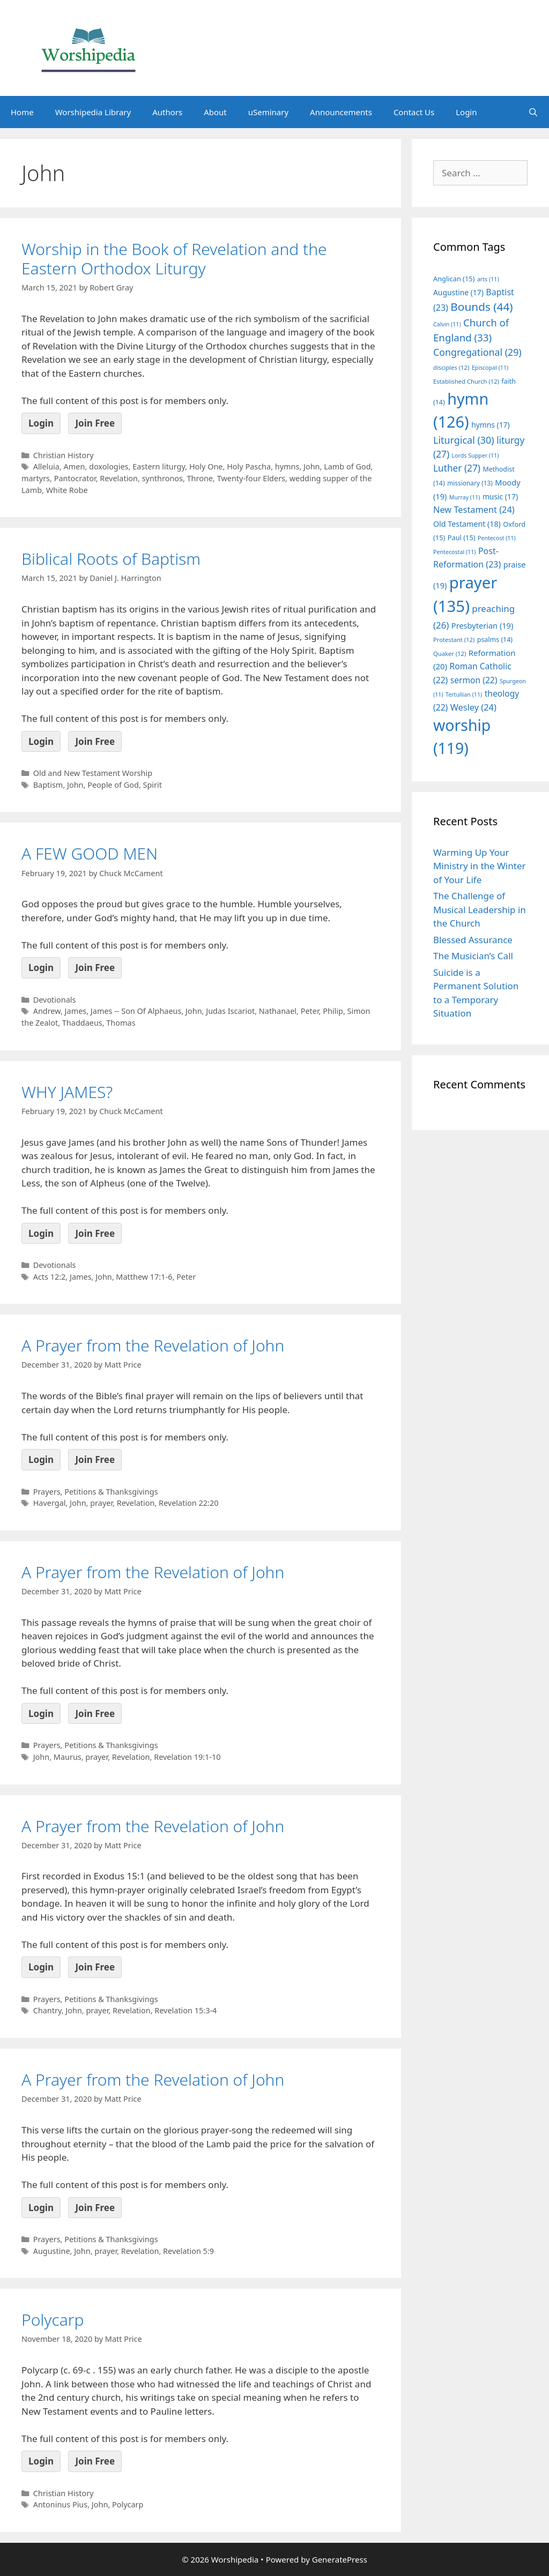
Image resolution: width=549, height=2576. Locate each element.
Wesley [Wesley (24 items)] (473, 707)
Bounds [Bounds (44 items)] (481, 306)
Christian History (63, 455)
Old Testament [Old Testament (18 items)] (467, 524)
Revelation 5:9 (188, 2251)
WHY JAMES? (67, 1092)
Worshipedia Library (93, 112)
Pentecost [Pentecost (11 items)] (497, 538)
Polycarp (52, 2320)
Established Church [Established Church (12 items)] (466, 381)
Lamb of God (347, 466)
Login (466, 112)
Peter (310, 1011)
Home (22, 112)
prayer (101, 1503)
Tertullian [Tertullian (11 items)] (464, 694)
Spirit (152, 785)
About (215, 112)
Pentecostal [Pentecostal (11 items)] (454, 552)
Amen (74, 466)
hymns (287, 466)
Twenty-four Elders (251, 478)
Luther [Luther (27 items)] (456, 468)
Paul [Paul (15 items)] (462, 537)
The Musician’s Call (473, 956)
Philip (333, 1011)
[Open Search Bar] (533, 112)
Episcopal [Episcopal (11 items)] (490, 367)
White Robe (67, 490)
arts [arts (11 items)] (488, 279)
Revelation (119, 478)
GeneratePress (339, 2559)
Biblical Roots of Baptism (111, 559)
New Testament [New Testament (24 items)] (474, 510)
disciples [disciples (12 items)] (451, 367)
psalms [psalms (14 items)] (495, 639)
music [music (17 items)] (500, 496)
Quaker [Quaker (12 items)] (449, 653)
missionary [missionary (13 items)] (470, 483)
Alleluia (46, 466)
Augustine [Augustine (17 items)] (458, 292)
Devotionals (54, 1000)
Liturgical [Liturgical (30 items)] (463, 440)
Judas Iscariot (230, 1011)
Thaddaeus (82, 1023)
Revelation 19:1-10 (187, 1757)
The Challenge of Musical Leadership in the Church (479, 909)
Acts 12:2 (49, 1277)
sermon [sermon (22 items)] (474, 680)
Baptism (48, 785)
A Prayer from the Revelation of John (152, 1345)
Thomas (120, 1023)
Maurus (67, 1757)
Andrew (47, 1011)
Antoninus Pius (60, 2504)
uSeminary (268, 112)
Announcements (341, 112)
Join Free (95, 423)
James (76, 1011)
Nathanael (277, 1011)
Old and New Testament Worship (92, 773)
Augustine (51, 2251)
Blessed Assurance (473, 940)
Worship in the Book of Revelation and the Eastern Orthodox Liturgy (174, 258)
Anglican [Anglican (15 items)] (453, 278)
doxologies (109, 466)
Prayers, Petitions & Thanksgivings (95, 1492)
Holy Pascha (249, 466)
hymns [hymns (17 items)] (490, 425)
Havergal (49, 1503)
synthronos (162, 478)
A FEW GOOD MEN (89, 853)
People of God (113, 785)
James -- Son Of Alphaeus (136, 1011)
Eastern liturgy (158, 466)
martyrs (35, 478)
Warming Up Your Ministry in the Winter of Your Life (479, 866)
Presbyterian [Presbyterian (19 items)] (482, 625)
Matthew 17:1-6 (144, 1277)
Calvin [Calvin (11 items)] (447, 324)
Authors (167, 112)
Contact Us (414, 112)
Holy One (206, 466)
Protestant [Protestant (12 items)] (453, 640)
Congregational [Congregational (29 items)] (477, 352)
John (311, 466)
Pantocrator (75, 478)
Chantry (47, 2010)
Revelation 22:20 (188, 1503)
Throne (200, 478)
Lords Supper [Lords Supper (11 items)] (475, 455)
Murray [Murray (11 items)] (464, 497)
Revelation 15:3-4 (185, 2010)
